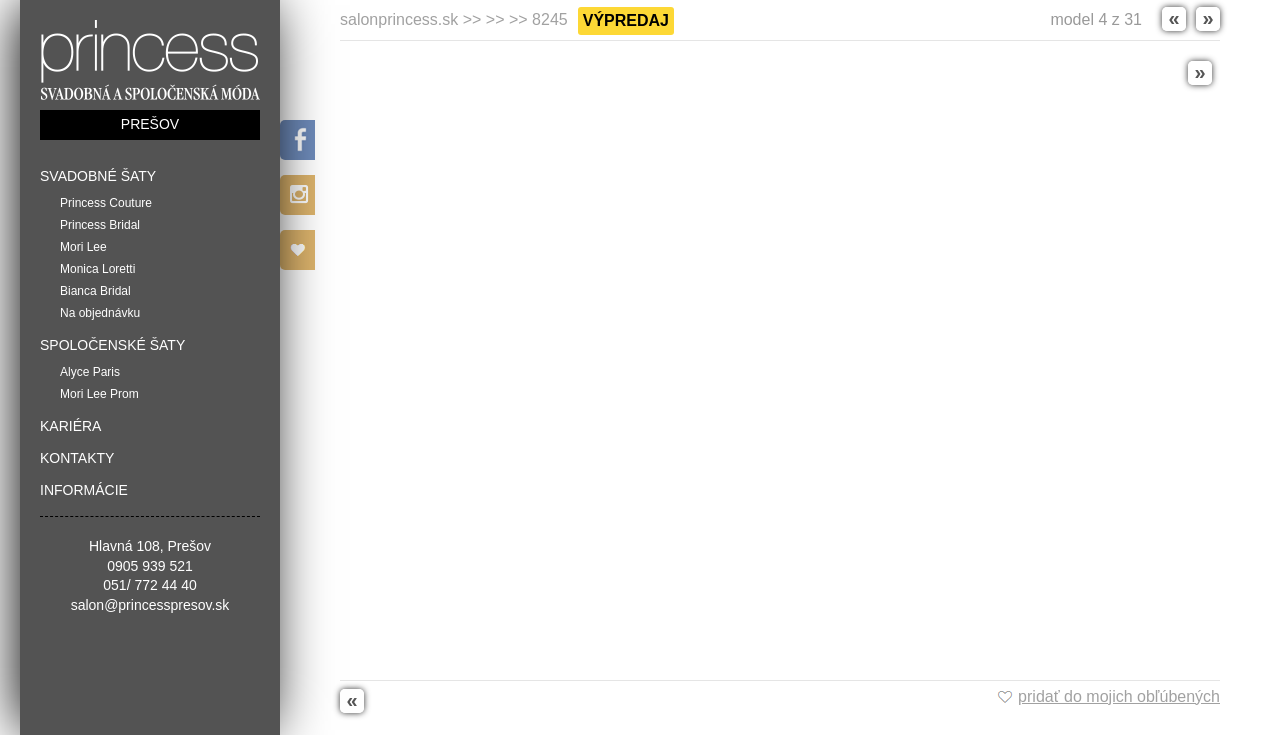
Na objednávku (100, 313)
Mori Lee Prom (99, 394)
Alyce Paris (90, 372)
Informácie (84, 490)
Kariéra (70, 426)
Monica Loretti (97, 269)
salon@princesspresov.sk (150, 605)
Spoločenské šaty (112, 345)
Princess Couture (106, 203)
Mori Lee (83, 247)
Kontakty (77, 458)
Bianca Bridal (95, 291)
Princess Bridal (100, 225)
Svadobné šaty (98, 176)
